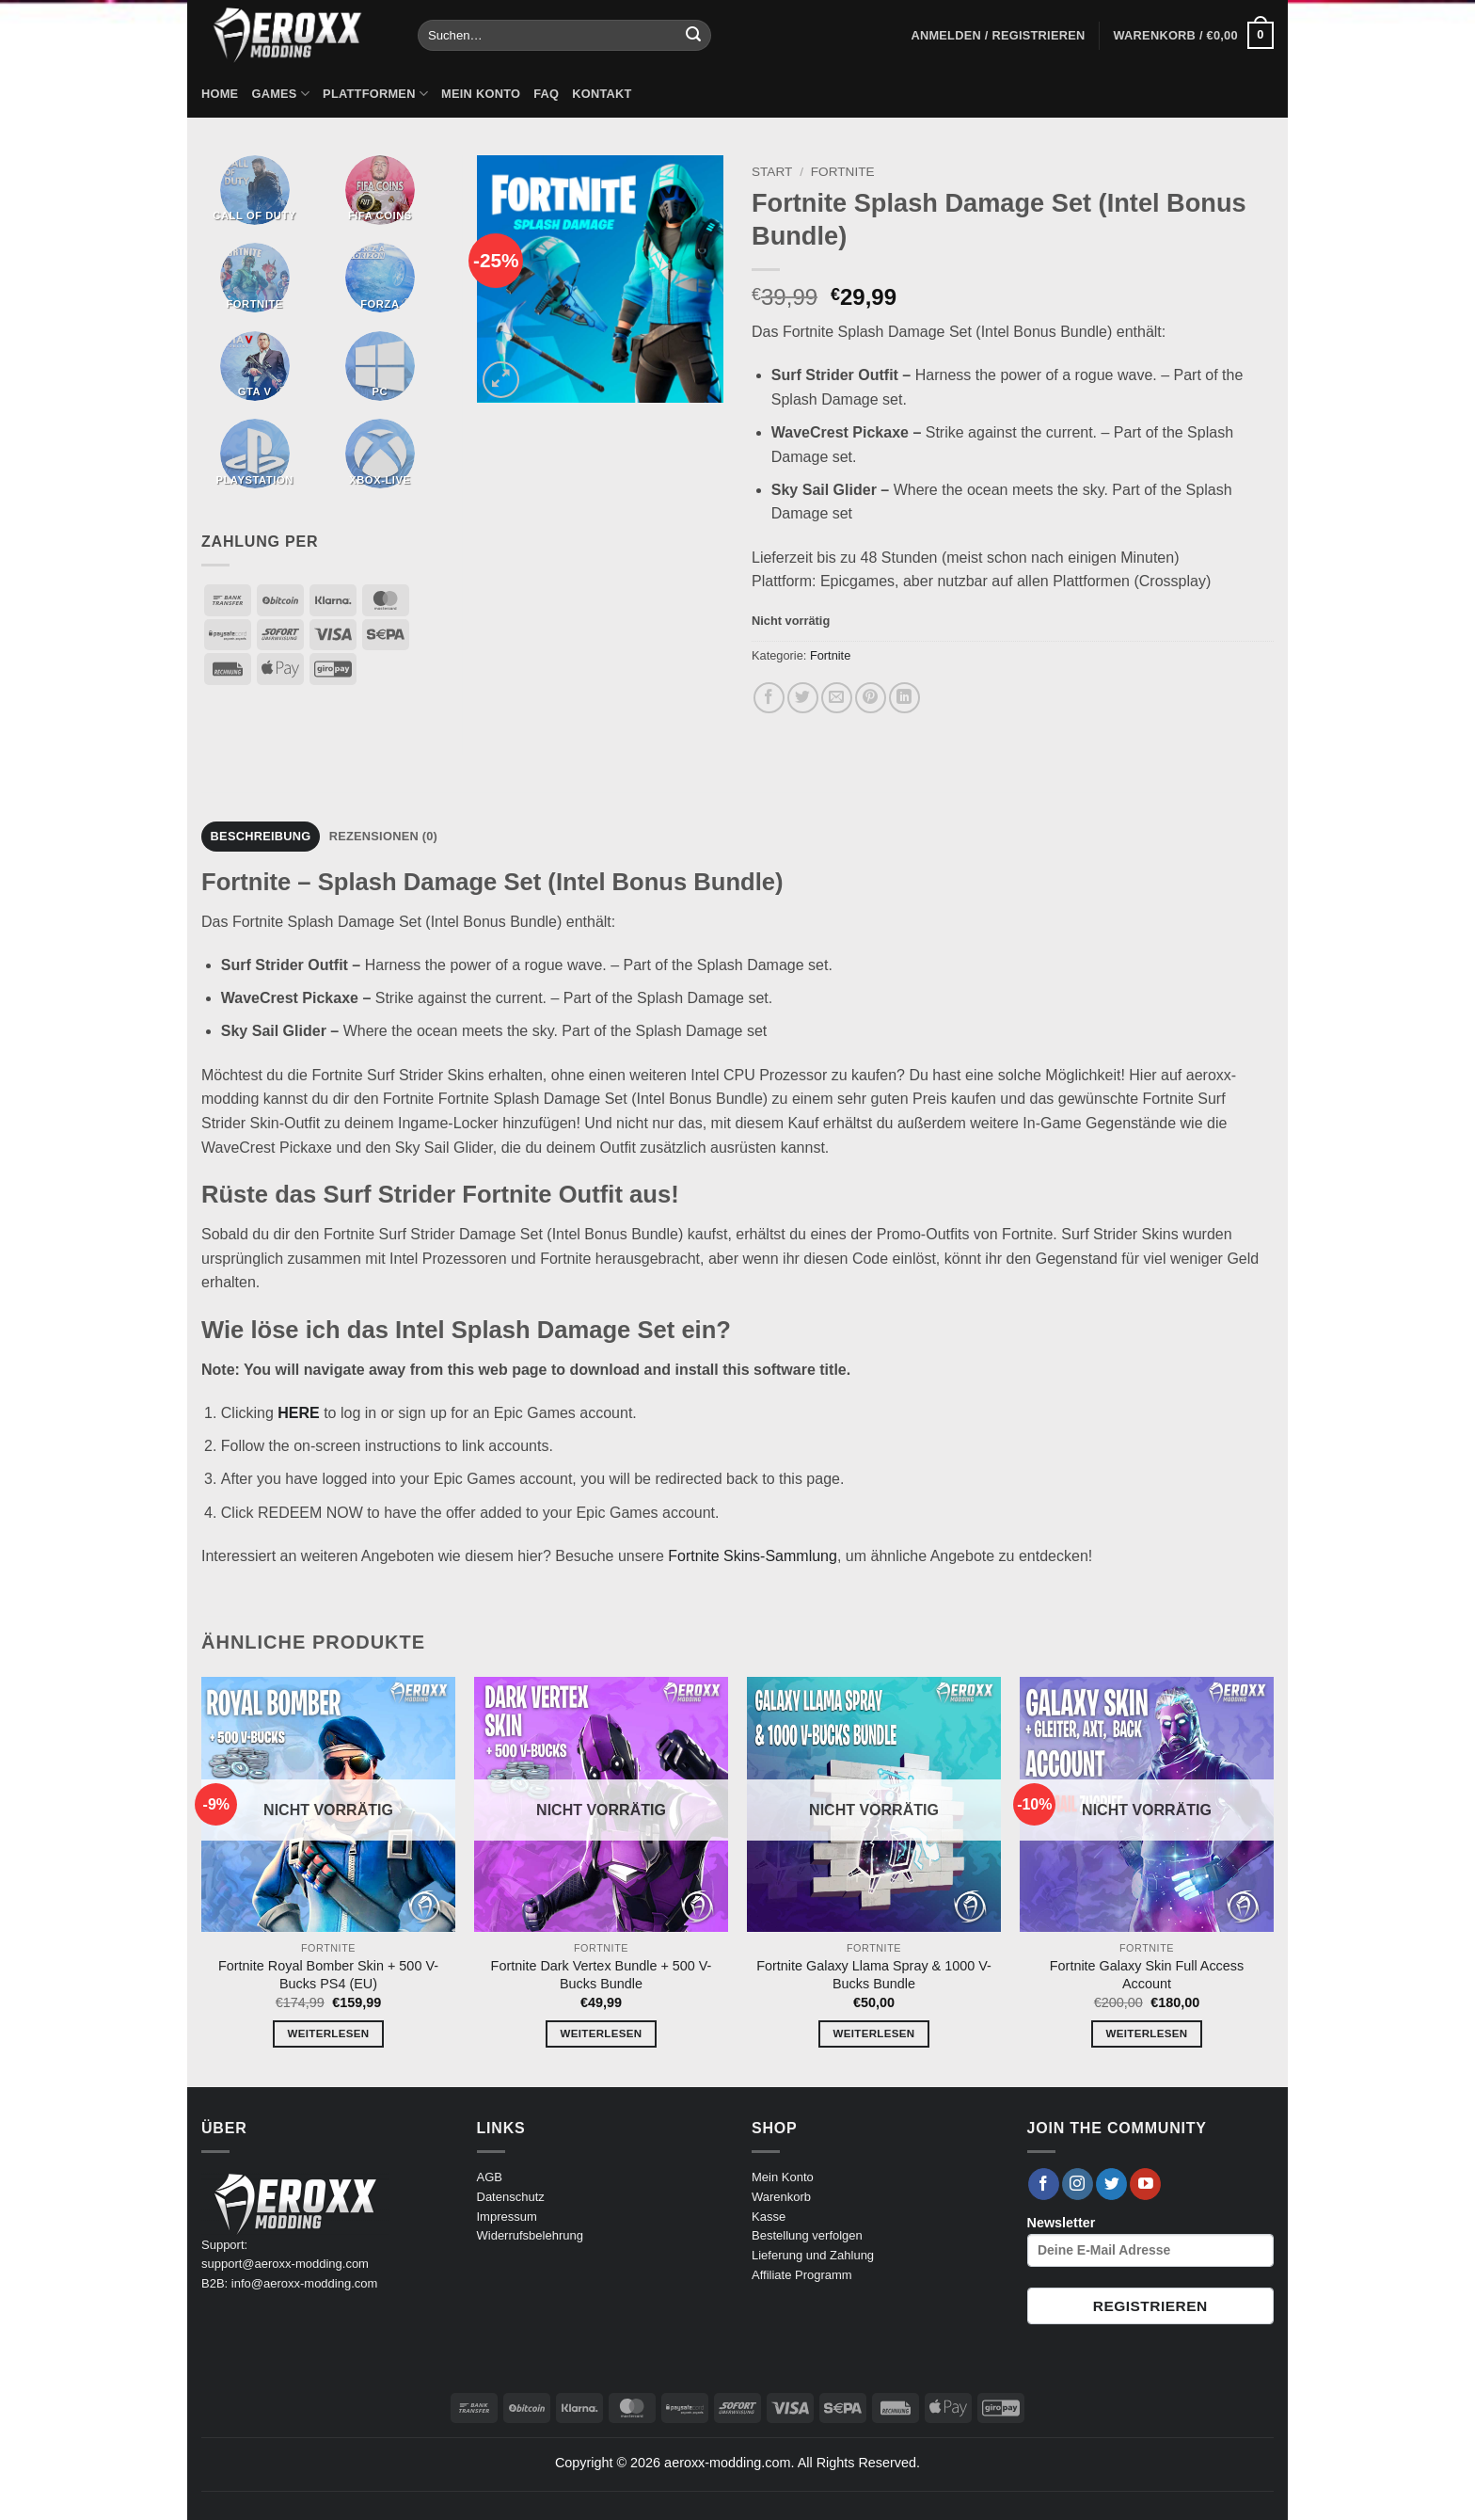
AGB (489, 2177)
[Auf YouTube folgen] (1145, 2184)
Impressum (507, 2216)
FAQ (546, 94)
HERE (298, 1413)
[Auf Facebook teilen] (769, 697)
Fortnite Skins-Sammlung (752, 1556)
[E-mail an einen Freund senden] (836, 697)
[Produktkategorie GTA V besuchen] (255, 366)
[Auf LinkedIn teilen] (904, 697)
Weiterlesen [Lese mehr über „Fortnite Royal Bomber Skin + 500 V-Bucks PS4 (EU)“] (329, 2033)
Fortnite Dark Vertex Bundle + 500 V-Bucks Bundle (601, 1974)
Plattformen (375, 94)
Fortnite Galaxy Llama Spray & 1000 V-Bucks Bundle (873, 1974)
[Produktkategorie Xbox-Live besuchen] (380, 453)
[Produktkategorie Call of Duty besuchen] (255, 190)
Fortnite (843, 172)
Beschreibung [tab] (261, 836)
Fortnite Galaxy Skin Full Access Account (1147, 1974)
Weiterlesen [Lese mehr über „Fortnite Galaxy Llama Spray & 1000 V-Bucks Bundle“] (874, 2033)
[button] (998, 36)
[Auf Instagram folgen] (1077, 2184)
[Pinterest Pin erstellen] (870, 697)
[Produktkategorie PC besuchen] (380, 366)
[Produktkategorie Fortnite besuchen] (255, 277)
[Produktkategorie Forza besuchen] (380, 277)
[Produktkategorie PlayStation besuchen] (255, 453)
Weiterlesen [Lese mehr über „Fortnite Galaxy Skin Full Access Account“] (1147, 2033)
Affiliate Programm (802, 2275)
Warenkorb (781, 2197)
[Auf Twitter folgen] (1111, 2184)
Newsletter (1151, 2241)
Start (772, 172)
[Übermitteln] (693, 36)
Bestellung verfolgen (807, 2235)
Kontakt (601, 94)
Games (280, 94)
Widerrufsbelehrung (530, 2235)
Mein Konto (480, 94)
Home (219, 94)
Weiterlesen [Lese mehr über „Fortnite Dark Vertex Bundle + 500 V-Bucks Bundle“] (601, 2033)
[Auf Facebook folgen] (1043, 2184)
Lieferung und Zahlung (813, 2255)
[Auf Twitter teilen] (802, 697)
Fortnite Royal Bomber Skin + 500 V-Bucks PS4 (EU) (328, 1974)
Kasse (768, 2216)
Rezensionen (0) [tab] (383, 836)
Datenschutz (511, 2197)
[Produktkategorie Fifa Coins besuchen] (380, 190)
